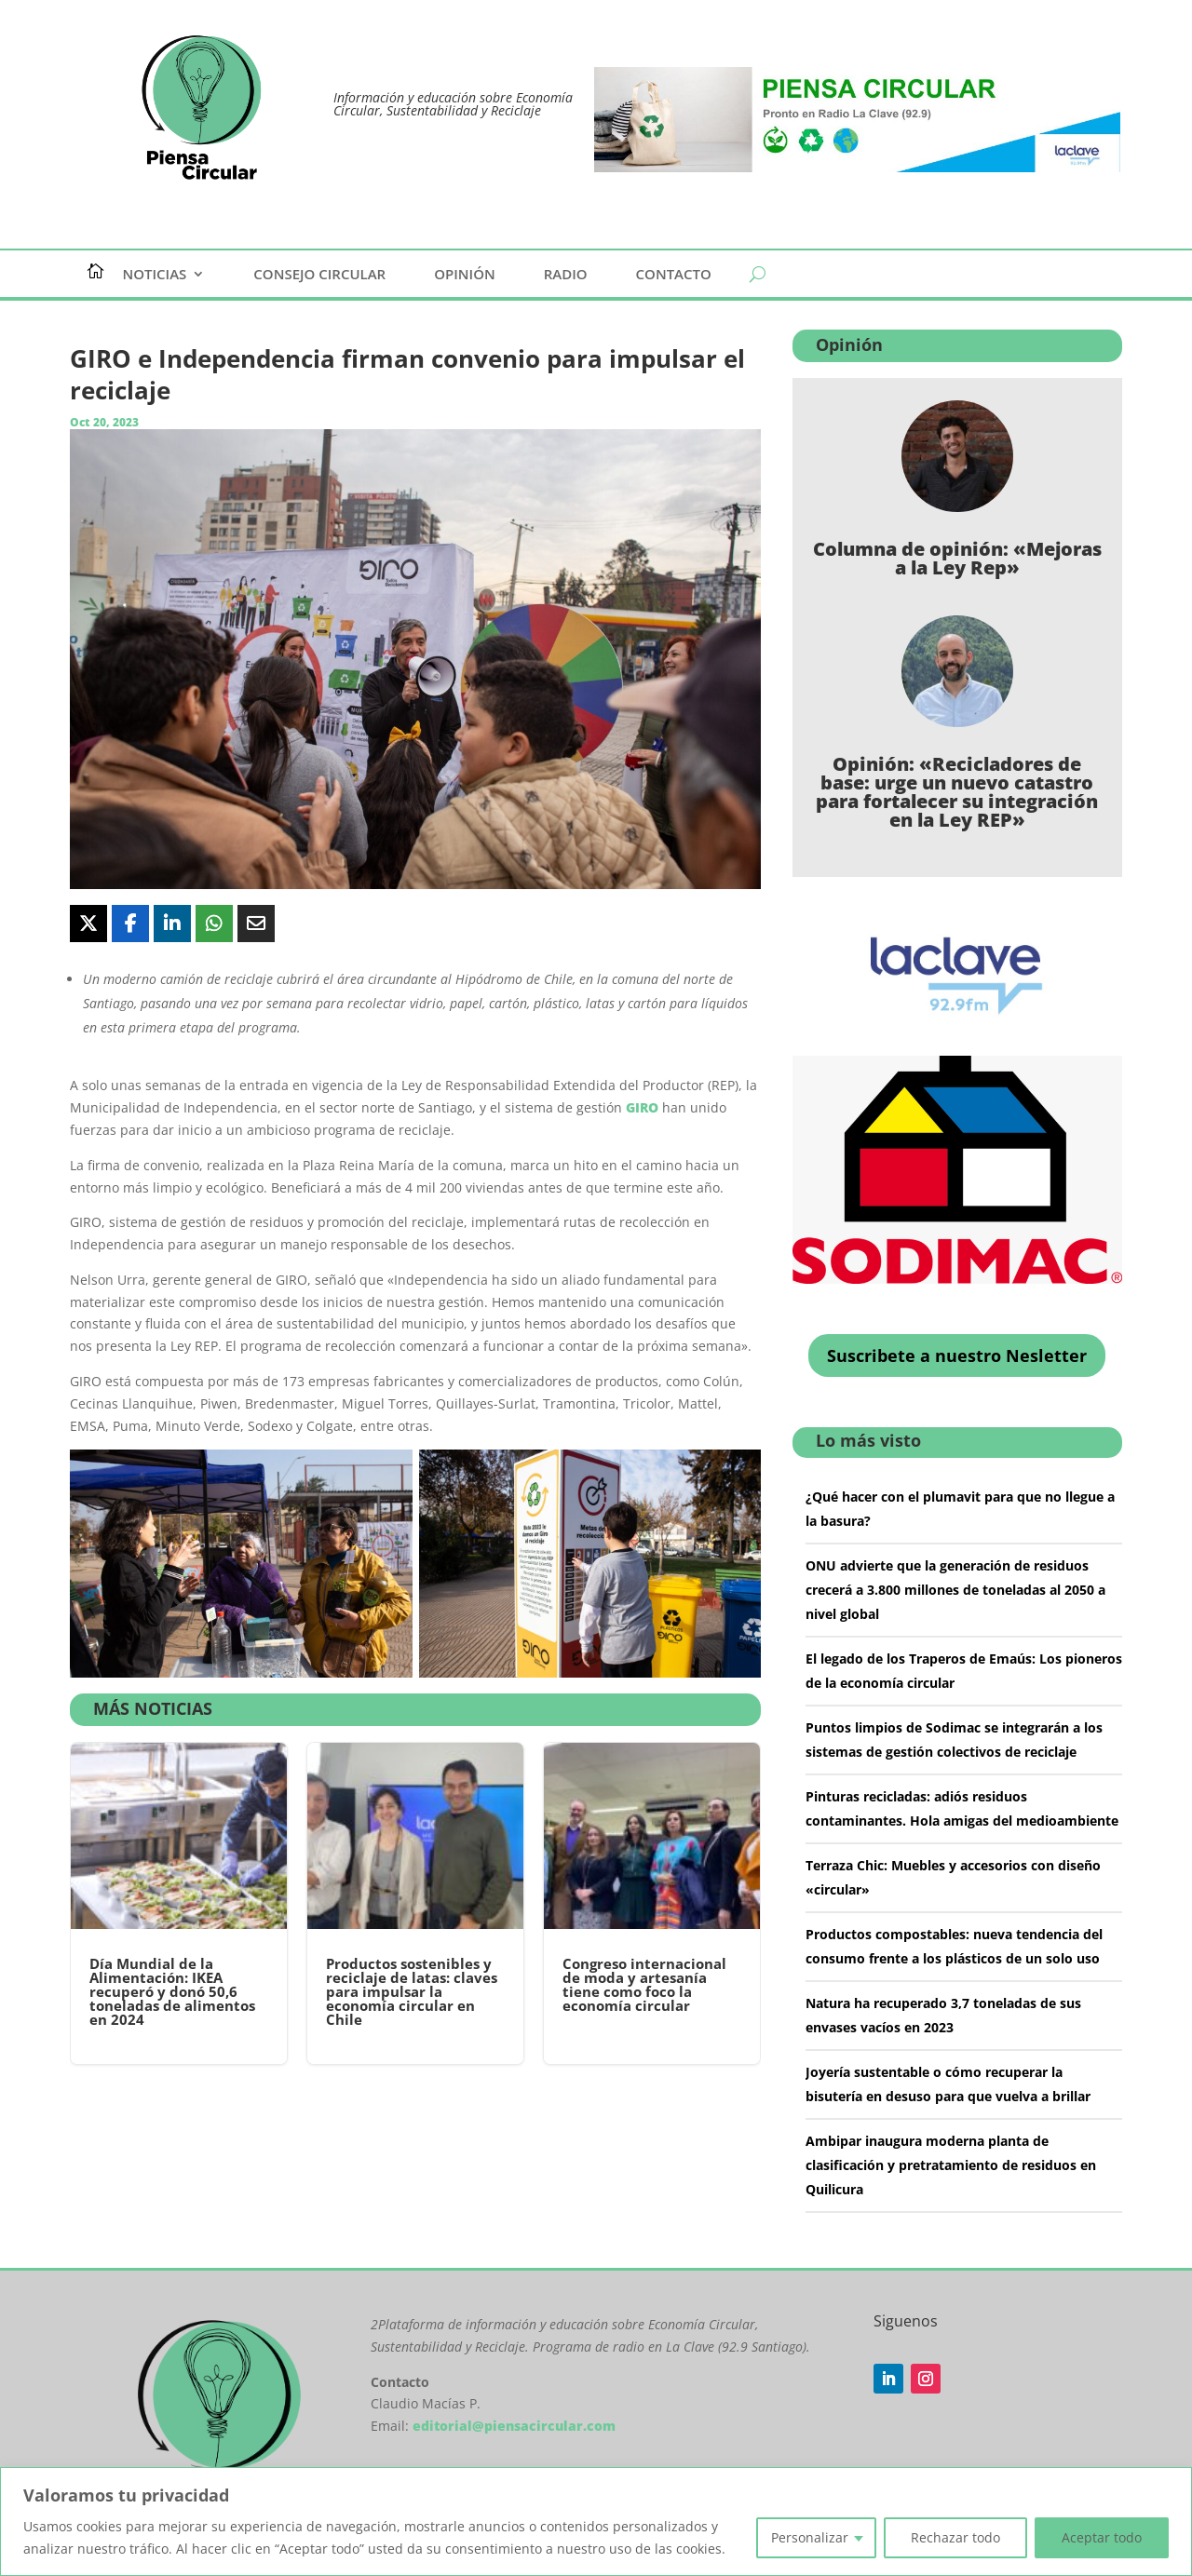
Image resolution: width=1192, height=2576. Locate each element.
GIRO (642, 1107)
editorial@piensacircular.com (514, 2425)
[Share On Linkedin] (172, 923)
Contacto (673, 275)
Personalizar (809, 2537)
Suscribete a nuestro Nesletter (957, 1355)
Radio (566, 275)
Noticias (155, 275)
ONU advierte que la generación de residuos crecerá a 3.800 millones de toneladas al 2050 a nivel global (955, 1590)
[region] (596, 2521)
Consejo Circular (319, 275)
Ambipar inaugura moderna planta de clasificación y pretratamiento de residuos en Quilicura (951, 2165)
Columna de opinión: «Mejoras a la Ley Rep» (957, 558)
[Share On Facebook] (130, 923)
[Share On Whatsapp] (214, 923)
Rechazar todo (955, 2537)
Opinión (464, 275)
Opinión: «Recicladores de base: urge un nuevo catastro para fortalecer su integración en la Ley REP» (957, 791)
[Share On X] (88, 923)
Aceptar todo (1102, 2537)
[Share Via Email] (256, 923)
